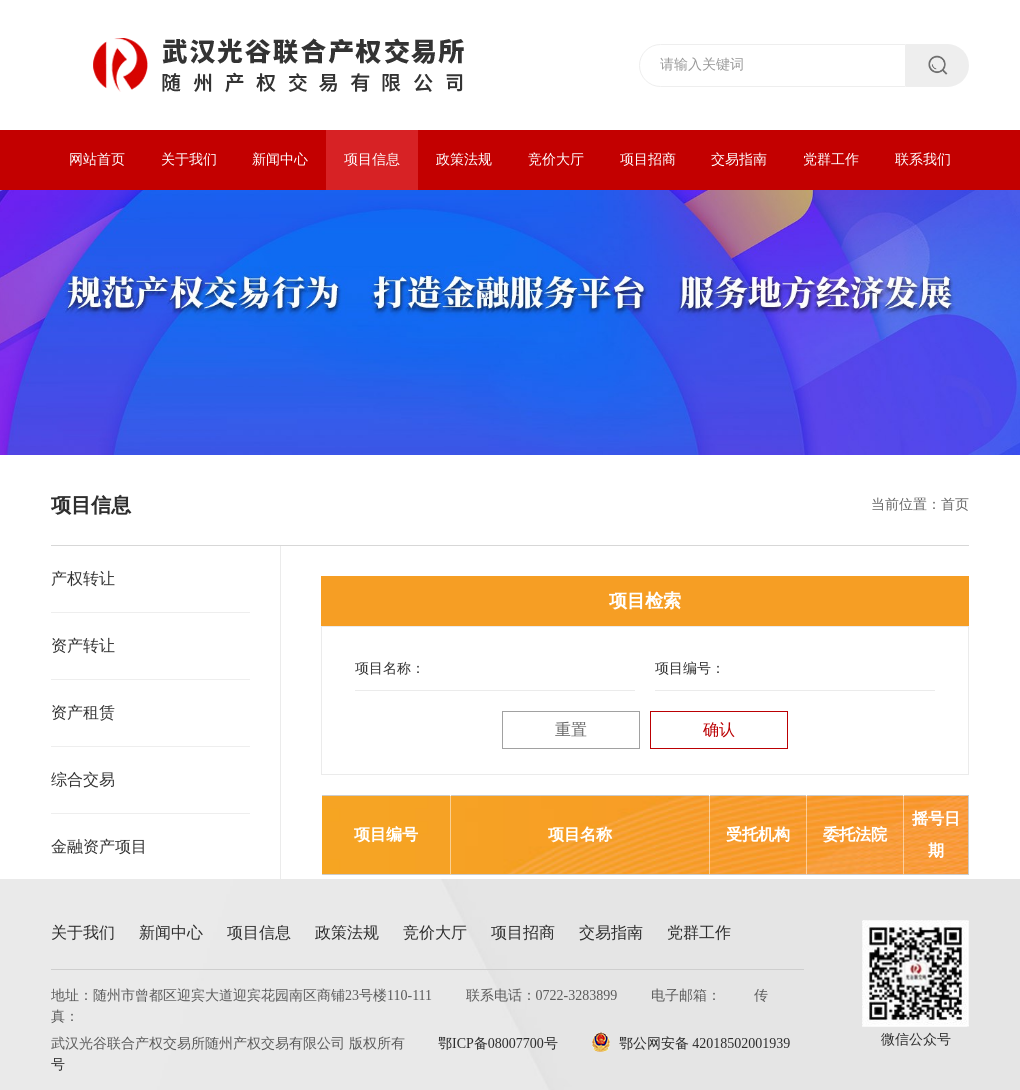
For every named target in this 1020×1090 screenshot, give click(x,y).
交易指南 (739, 159)
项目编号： (690, 668)
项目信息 (372, 159)
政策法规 (464, 159)
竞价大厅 (556, 159)
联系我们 (923, 159)
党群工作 (831, 159)
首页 (955, 504)
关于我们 (189, 159)
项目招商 (648, 159)
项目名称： (390, 668)
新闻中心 (280, 159)
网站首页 (97, 159)
